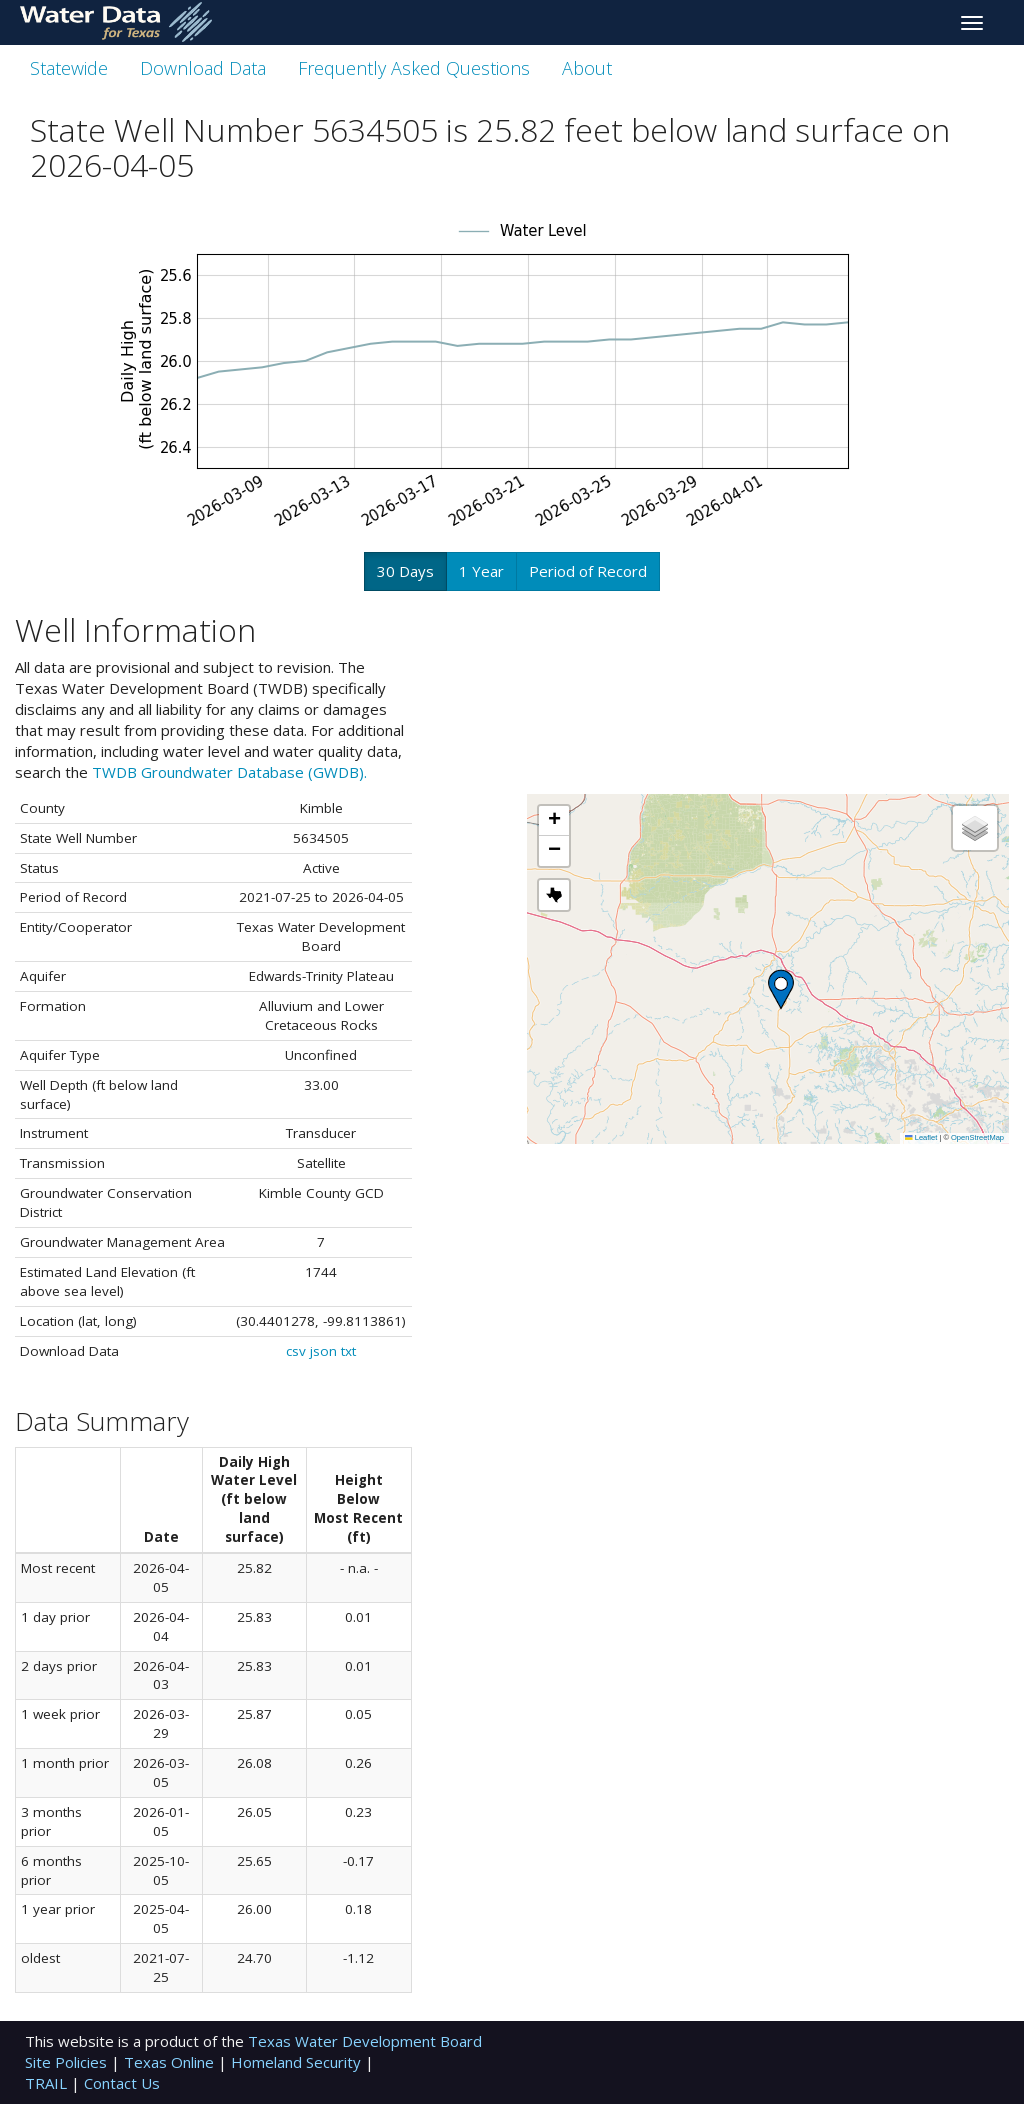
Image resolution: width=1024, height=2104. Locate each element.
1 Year (481, 571)
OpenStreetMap (977, 1137)
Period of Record (588, 571)
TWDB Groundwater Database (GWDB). (229, 772)
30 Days (405, 571)
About (587, 68)
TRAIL (48, 2083)
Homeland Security (298, 2062)
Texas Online (171, 2062)
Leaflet (921, 1137)
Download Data (203, 68)
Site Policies (68, 2062)
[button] (781, 989)
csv (296, 1351)
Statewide (69, 68)
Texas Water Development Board (365, 2041)
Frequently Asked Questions (414, 68)
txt (348, 1351)
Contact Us (122, 2083)
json (323, 1351)
